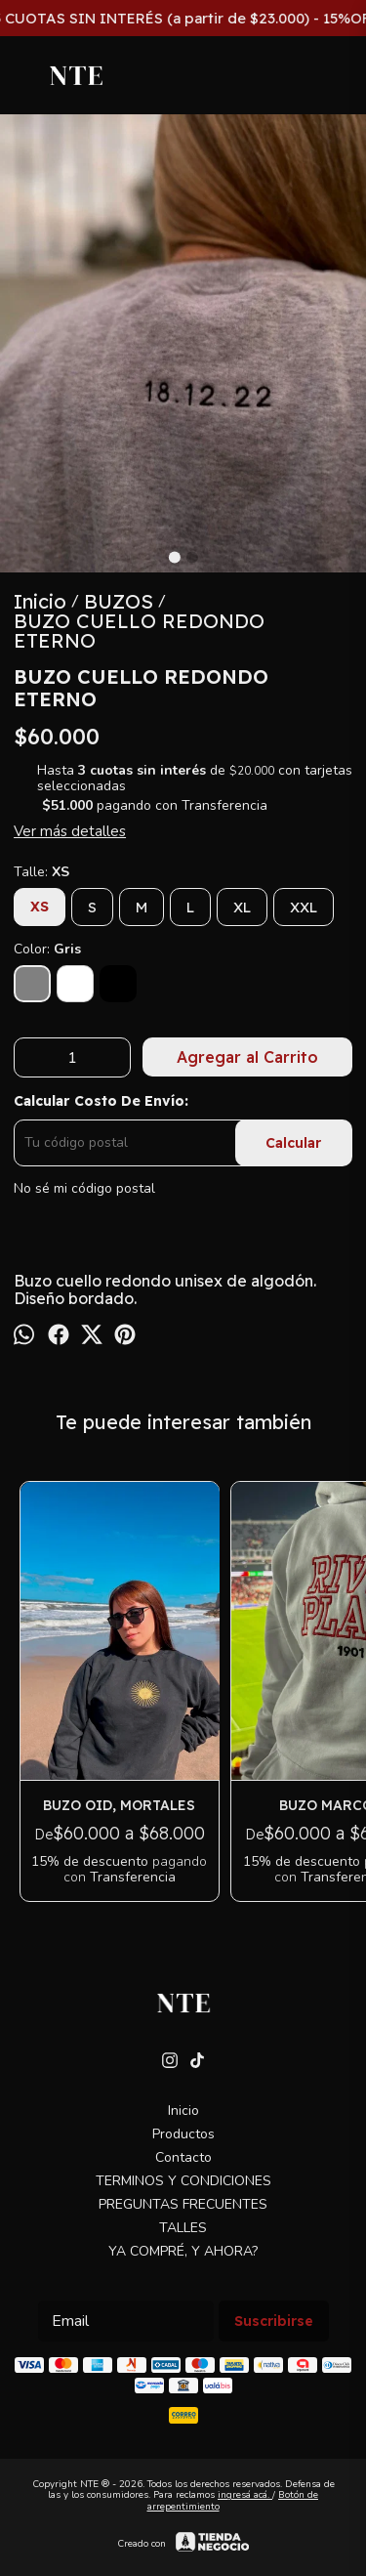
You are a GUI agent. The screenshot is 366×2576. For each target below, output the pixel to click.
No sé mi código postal (84, 1189)
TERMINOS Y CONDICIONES (183, 2181)
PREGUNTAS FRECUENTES (183, 2204)
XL (242, 907)
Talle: (41, 872)
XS (39, 906)
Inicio (183, 2110)
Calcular (293, 1143)
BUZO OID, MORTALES (120, 1805)
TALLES (183, 2227)
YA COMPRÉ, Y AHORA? (183, 2251)
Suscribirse (273, 2321)
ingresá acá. (245, 2495)
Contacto (183, 2157)
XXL (303, 907)
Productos (183, 2134)
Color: (47, 949)
